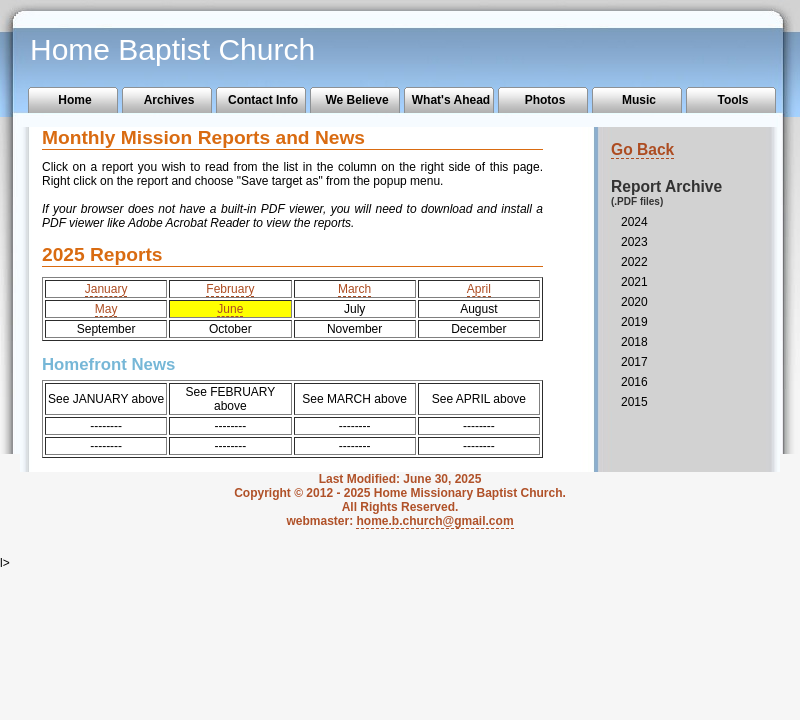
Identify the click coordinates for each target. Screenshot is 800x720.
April (479, 289)
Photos (545, 100)
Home (74, 100)
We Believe (356, 100)
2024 (634, 222)
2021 (634, 282)
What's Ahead (451, 100)
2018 (634, 342)
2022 (634, 262)
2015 (634, 402)
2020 (634, 302)
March (354, 289)
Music (639, 100)
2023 (634, 242)
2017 (634, 362)
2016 (634, 382)
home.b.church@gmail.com (434, 521)
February (230, 289)
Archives (169, 100)
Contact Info (263, 100)
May (106, 309)
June (230, 309)
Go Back (642, 149)
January (106, 289)
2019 (634, 322)
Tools (732, 100)
